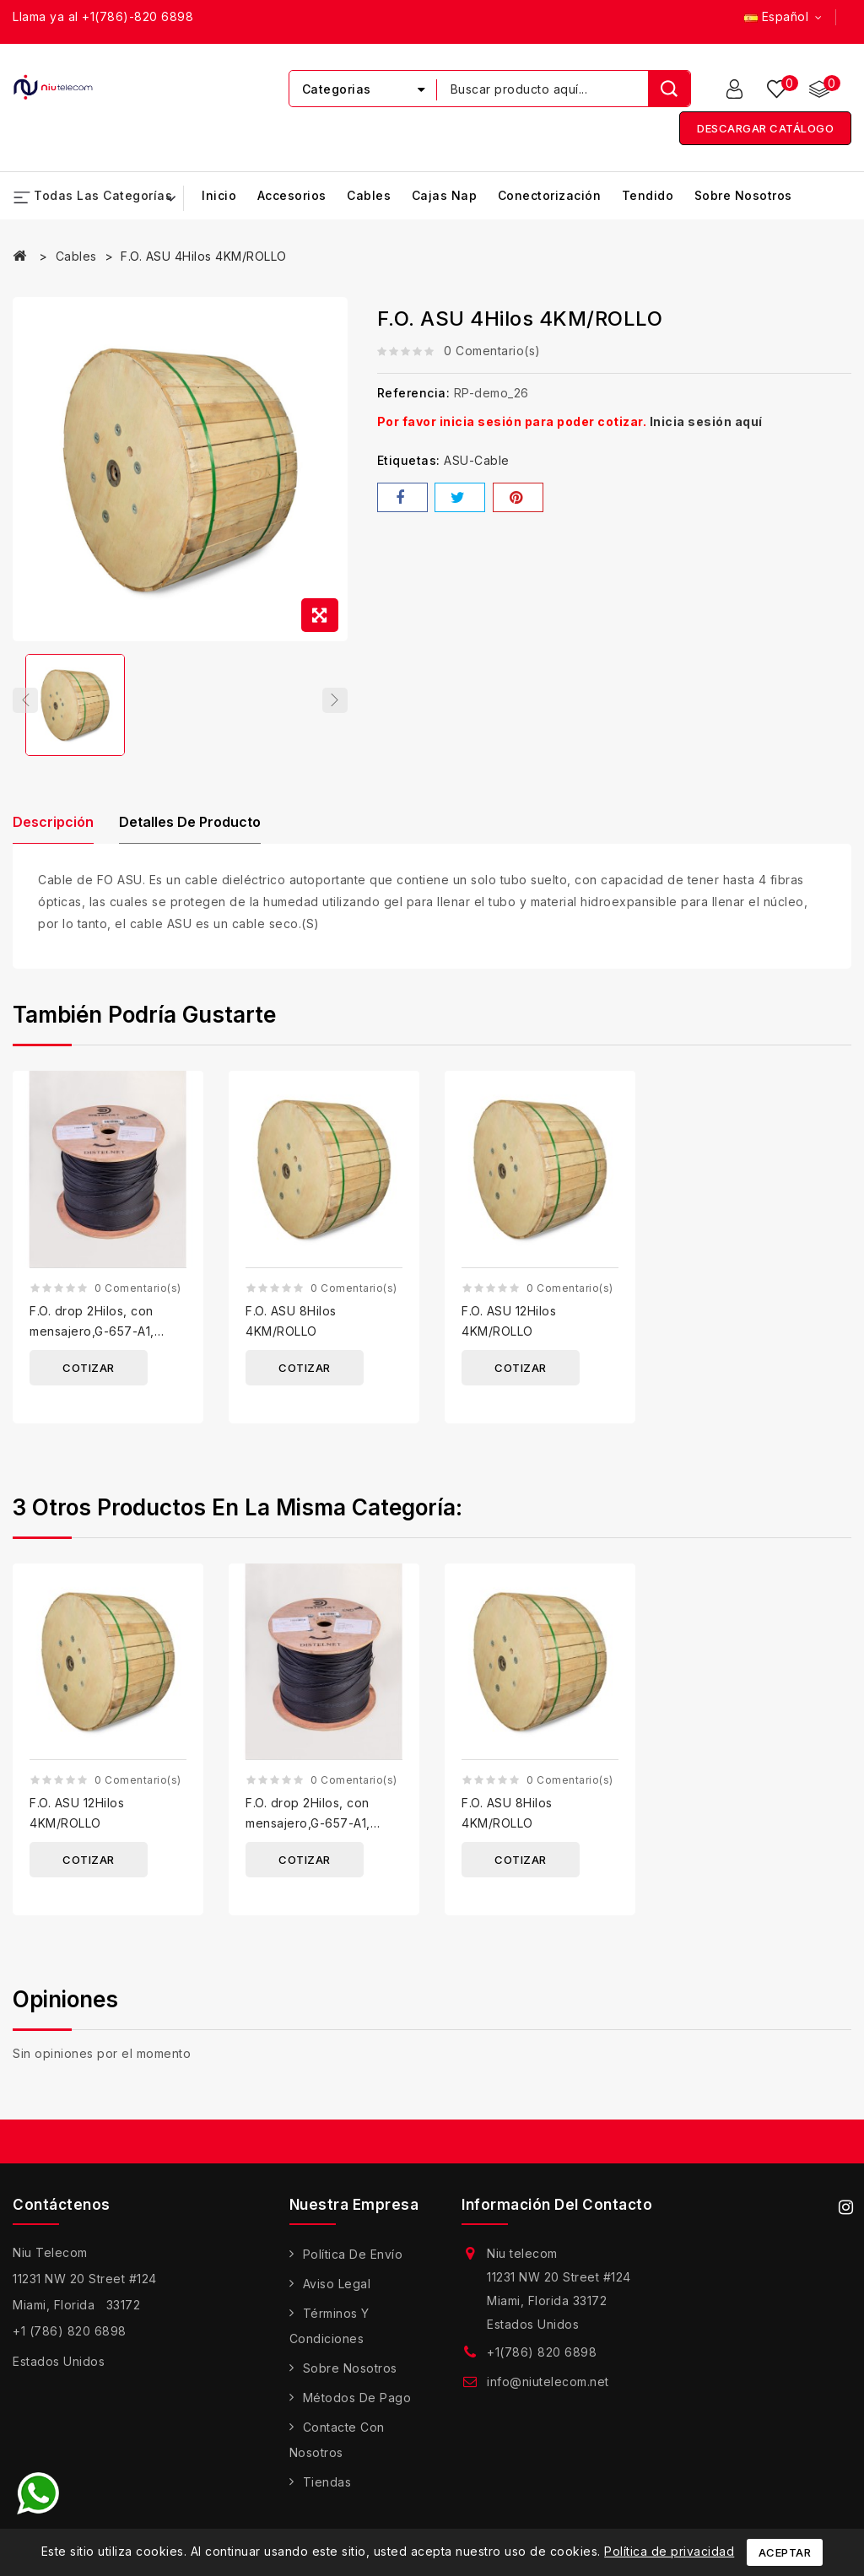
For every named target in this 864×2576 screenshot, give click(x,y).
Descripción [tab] (53, 828)
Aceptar (785, 2552)
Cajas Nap (445, 196)
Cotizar (88, 1374)
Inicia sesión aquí (706, 422)
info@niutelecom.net (548, 2389)
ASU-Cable (477, 461)
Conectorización (550, 196)
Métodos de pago (357, 2405)
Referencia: (414, 393)
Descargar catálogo (765, 129)
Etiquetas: (408, 461)
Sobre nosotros (743, 196)
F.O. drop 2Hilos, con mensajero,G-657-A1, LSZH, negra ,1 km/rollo (98, 1337)
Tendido (648, 196)
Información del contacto (557, 2211)
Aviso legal (337, 2291)
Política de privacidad (669, 2551)
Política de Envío (353, 2262)
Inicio (219, 196)
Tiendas (327, 2489)
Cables (369, 196)
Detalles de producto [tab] (199, 828)
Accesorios (292, 196)
